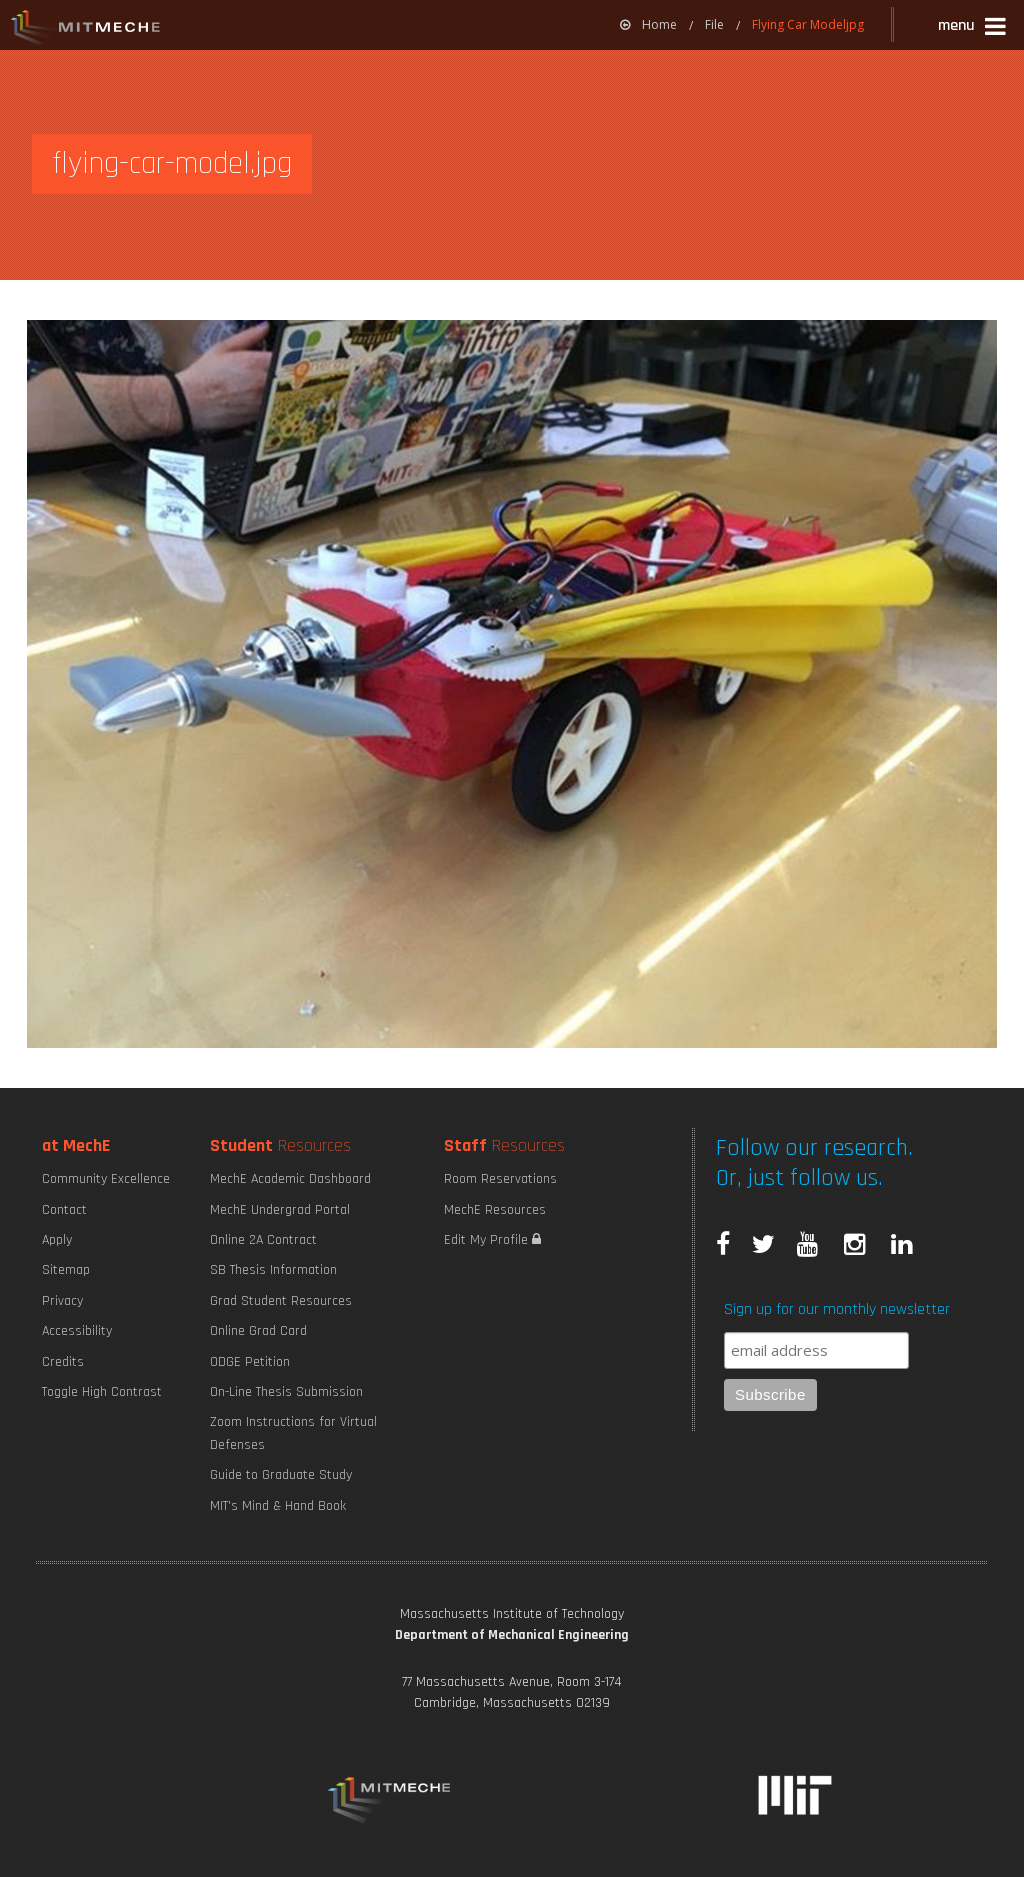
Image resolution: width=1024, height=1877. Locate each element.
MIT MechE (86, 30)
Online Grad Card (258, 1331)
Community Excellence (106, 1179)
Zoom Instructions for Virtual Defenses (293, 1433)
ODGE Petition (250, 1362)
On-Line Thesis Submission (286, 1392)
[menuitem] (648, 25)
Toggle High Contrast (102, 1392)
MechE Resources (495, 1210)
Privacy (62, 1301)
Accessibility (77, 1331)
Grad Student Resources (281, 1301)
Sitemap (66, 1270)
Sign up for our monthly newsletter (837, 1309)
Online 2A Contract (263, 1240)
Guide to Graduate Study (281, 1475)
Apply (57, 1240)
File (714, 24)
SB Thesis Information (273, 1270)
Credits (63, 1362)
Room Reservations (500, 1179)
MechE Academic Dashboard (290, 1179)
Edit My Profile (492, 1240)
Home (648, 24)
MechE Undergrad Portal (280, 1210)
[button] (973, 28)
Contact (64, 1210)
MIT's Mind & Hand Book (278, 1506)
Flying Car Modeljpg (808, 24)
